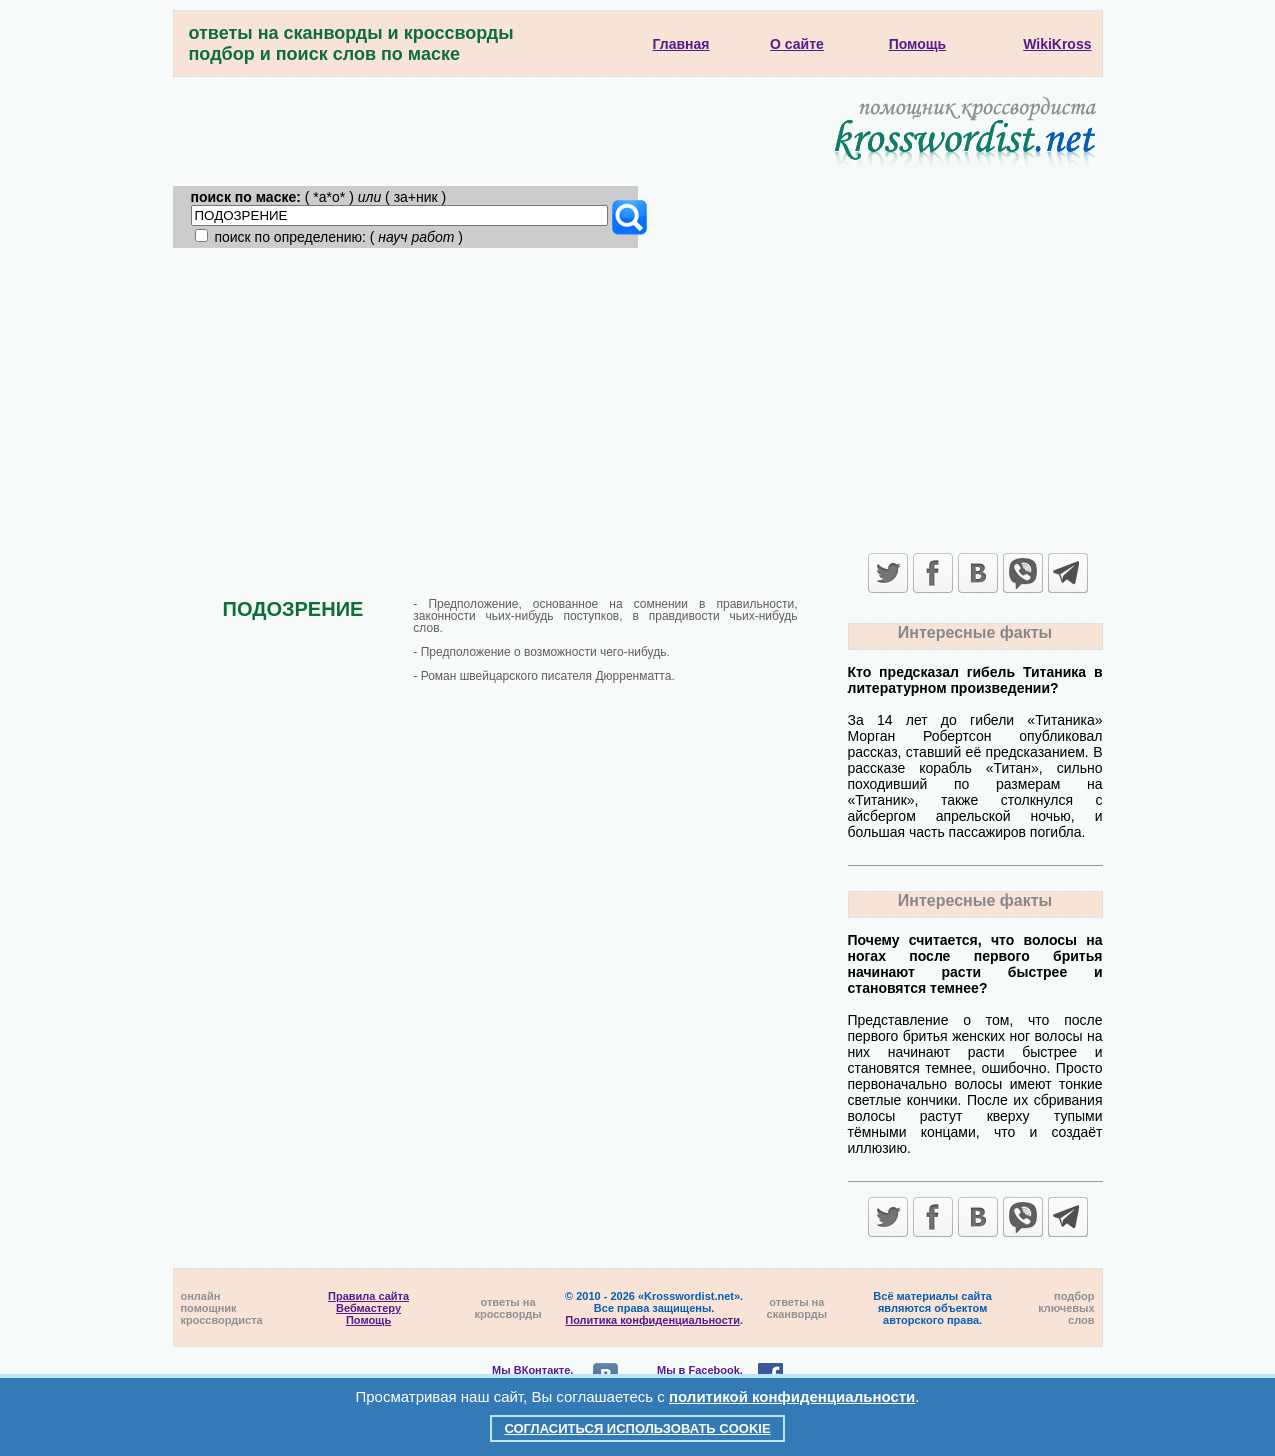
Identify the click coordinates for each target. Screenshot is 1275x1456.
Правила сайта (368, 1296)
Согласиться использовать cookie (637, 1428)
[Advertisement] (638, 398)
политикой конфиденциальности (792, 1396)
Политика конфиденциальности (652, 1320)
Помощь (368, 1320)
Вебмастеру (368, 1308)
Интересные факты (975, 632)
